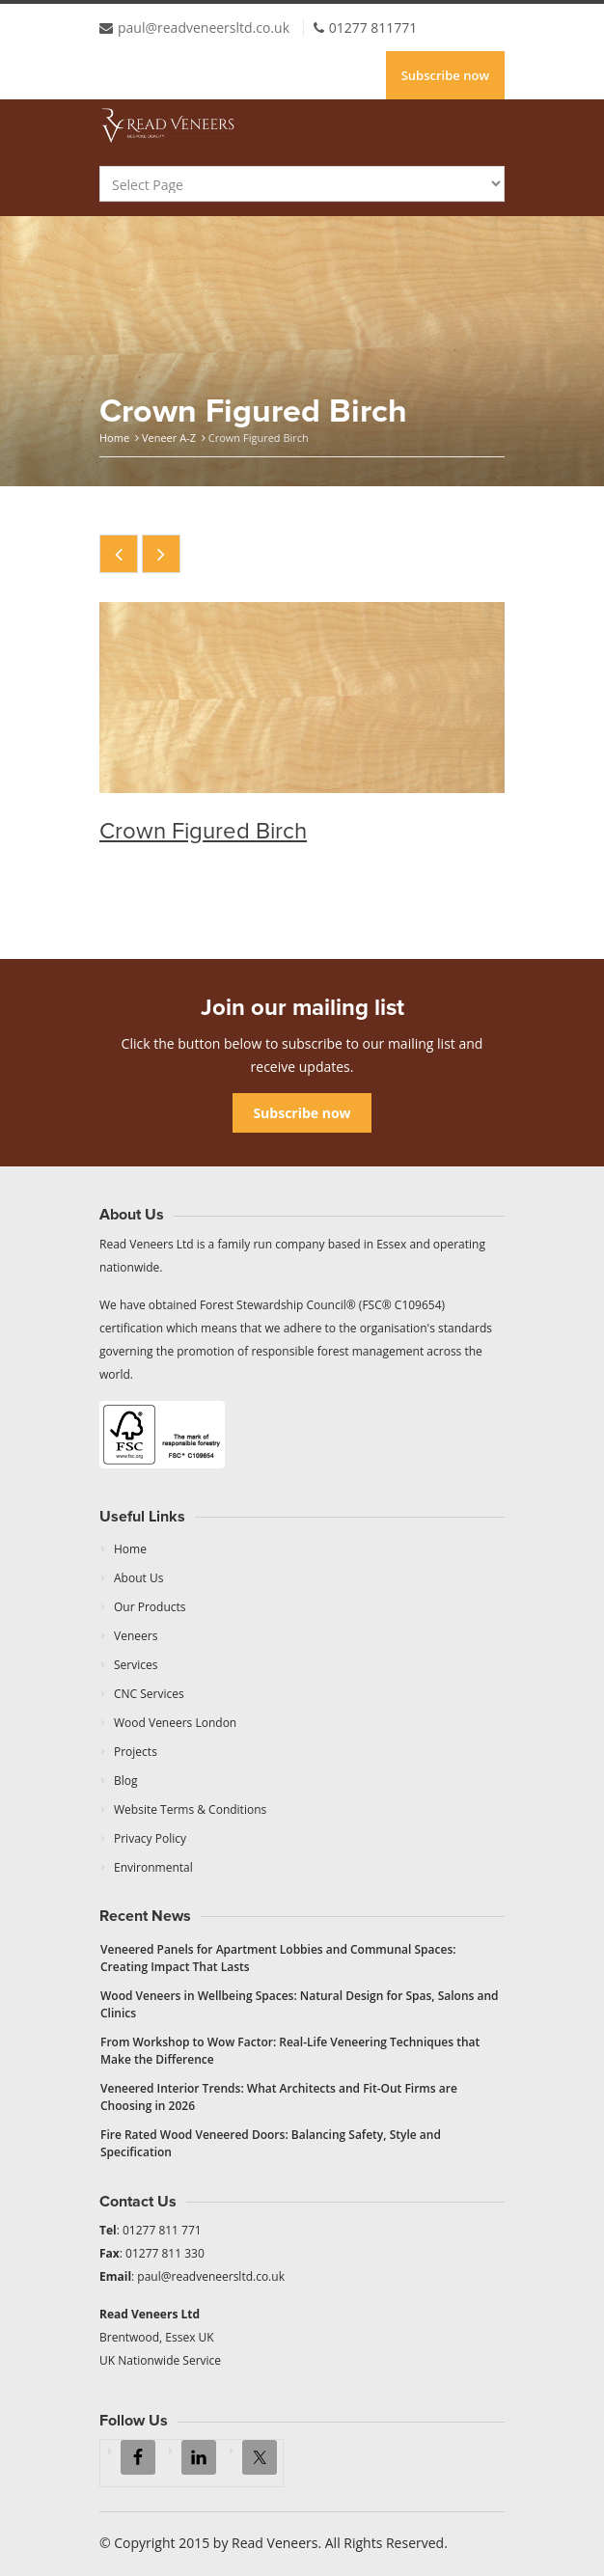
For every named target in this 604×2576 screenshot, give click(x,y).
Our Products (150, 1607)
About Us (138, 1578)
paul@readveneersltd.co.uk (203, 27)
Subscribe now (445, 75)
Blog (126, 1780)
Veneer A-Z (169, 437)
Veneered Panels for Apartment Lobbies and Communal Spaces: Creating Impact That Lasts (278, 1958)
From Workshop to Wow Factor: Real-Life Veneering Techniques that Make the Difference (290, 2051)
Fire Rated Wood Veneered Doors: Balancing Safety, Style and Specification (270, 2143)
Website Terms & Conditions (190, 1809)
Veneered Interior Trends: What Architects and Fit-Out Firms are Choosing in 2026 (278, 2097)
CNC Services (149, 1693)
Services (135, 1665)
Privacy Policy (150, 1838)
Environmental (153, 1867)
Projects (135, 1751)
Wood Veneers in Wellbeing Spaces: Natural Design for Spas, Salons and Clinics (299, 2004)
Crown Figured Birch (203, 831)
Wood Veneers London (175, 1722)
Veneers (135, 1636)
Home (114, 437)
